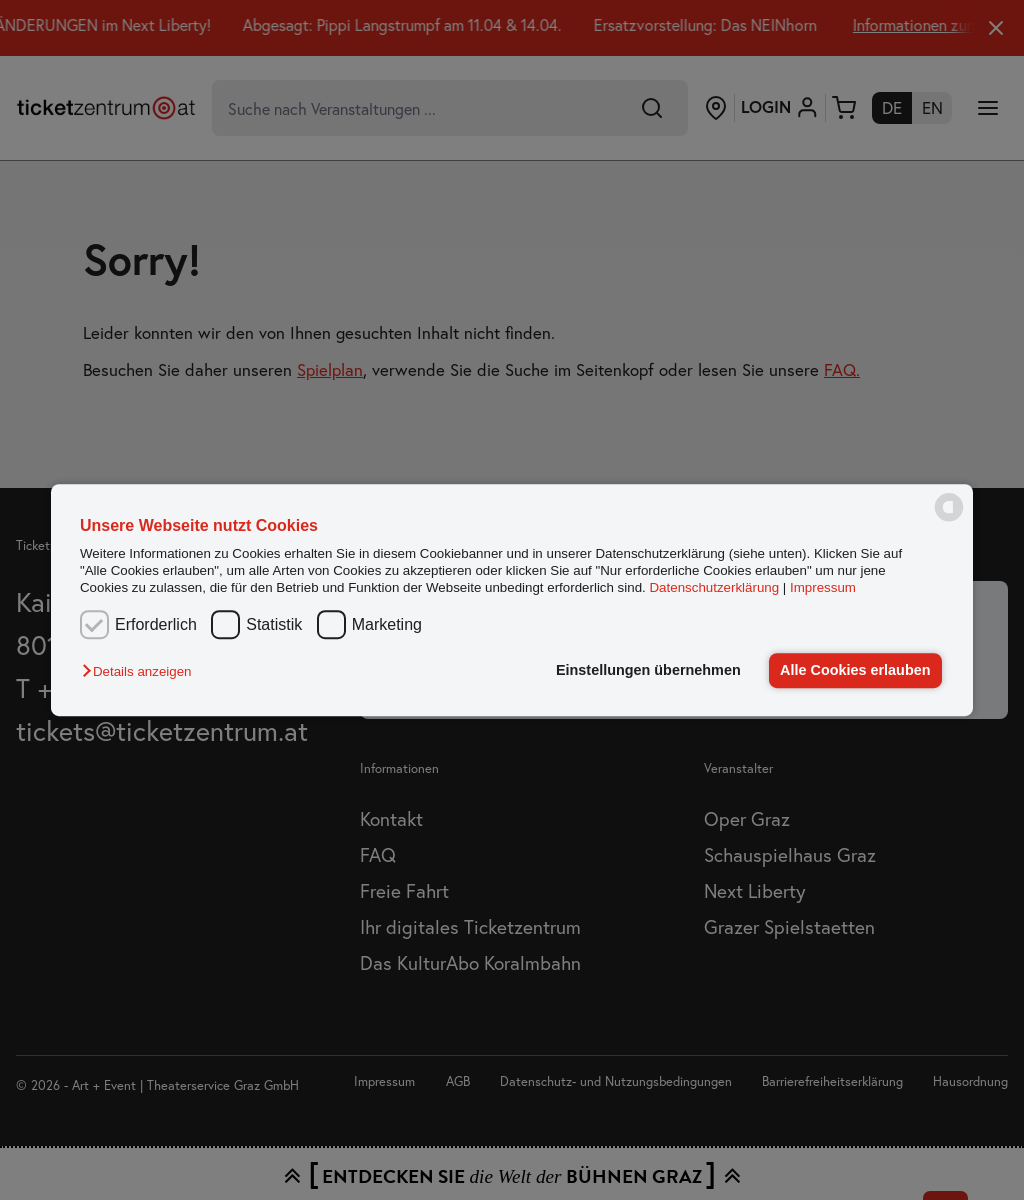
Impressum (823, 588)
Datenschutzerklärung (714, 588)
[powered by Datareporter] (949, 520)
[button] (141, 672)
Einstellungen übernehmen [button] (648, 670)
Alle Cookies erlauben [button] (855, 670)
